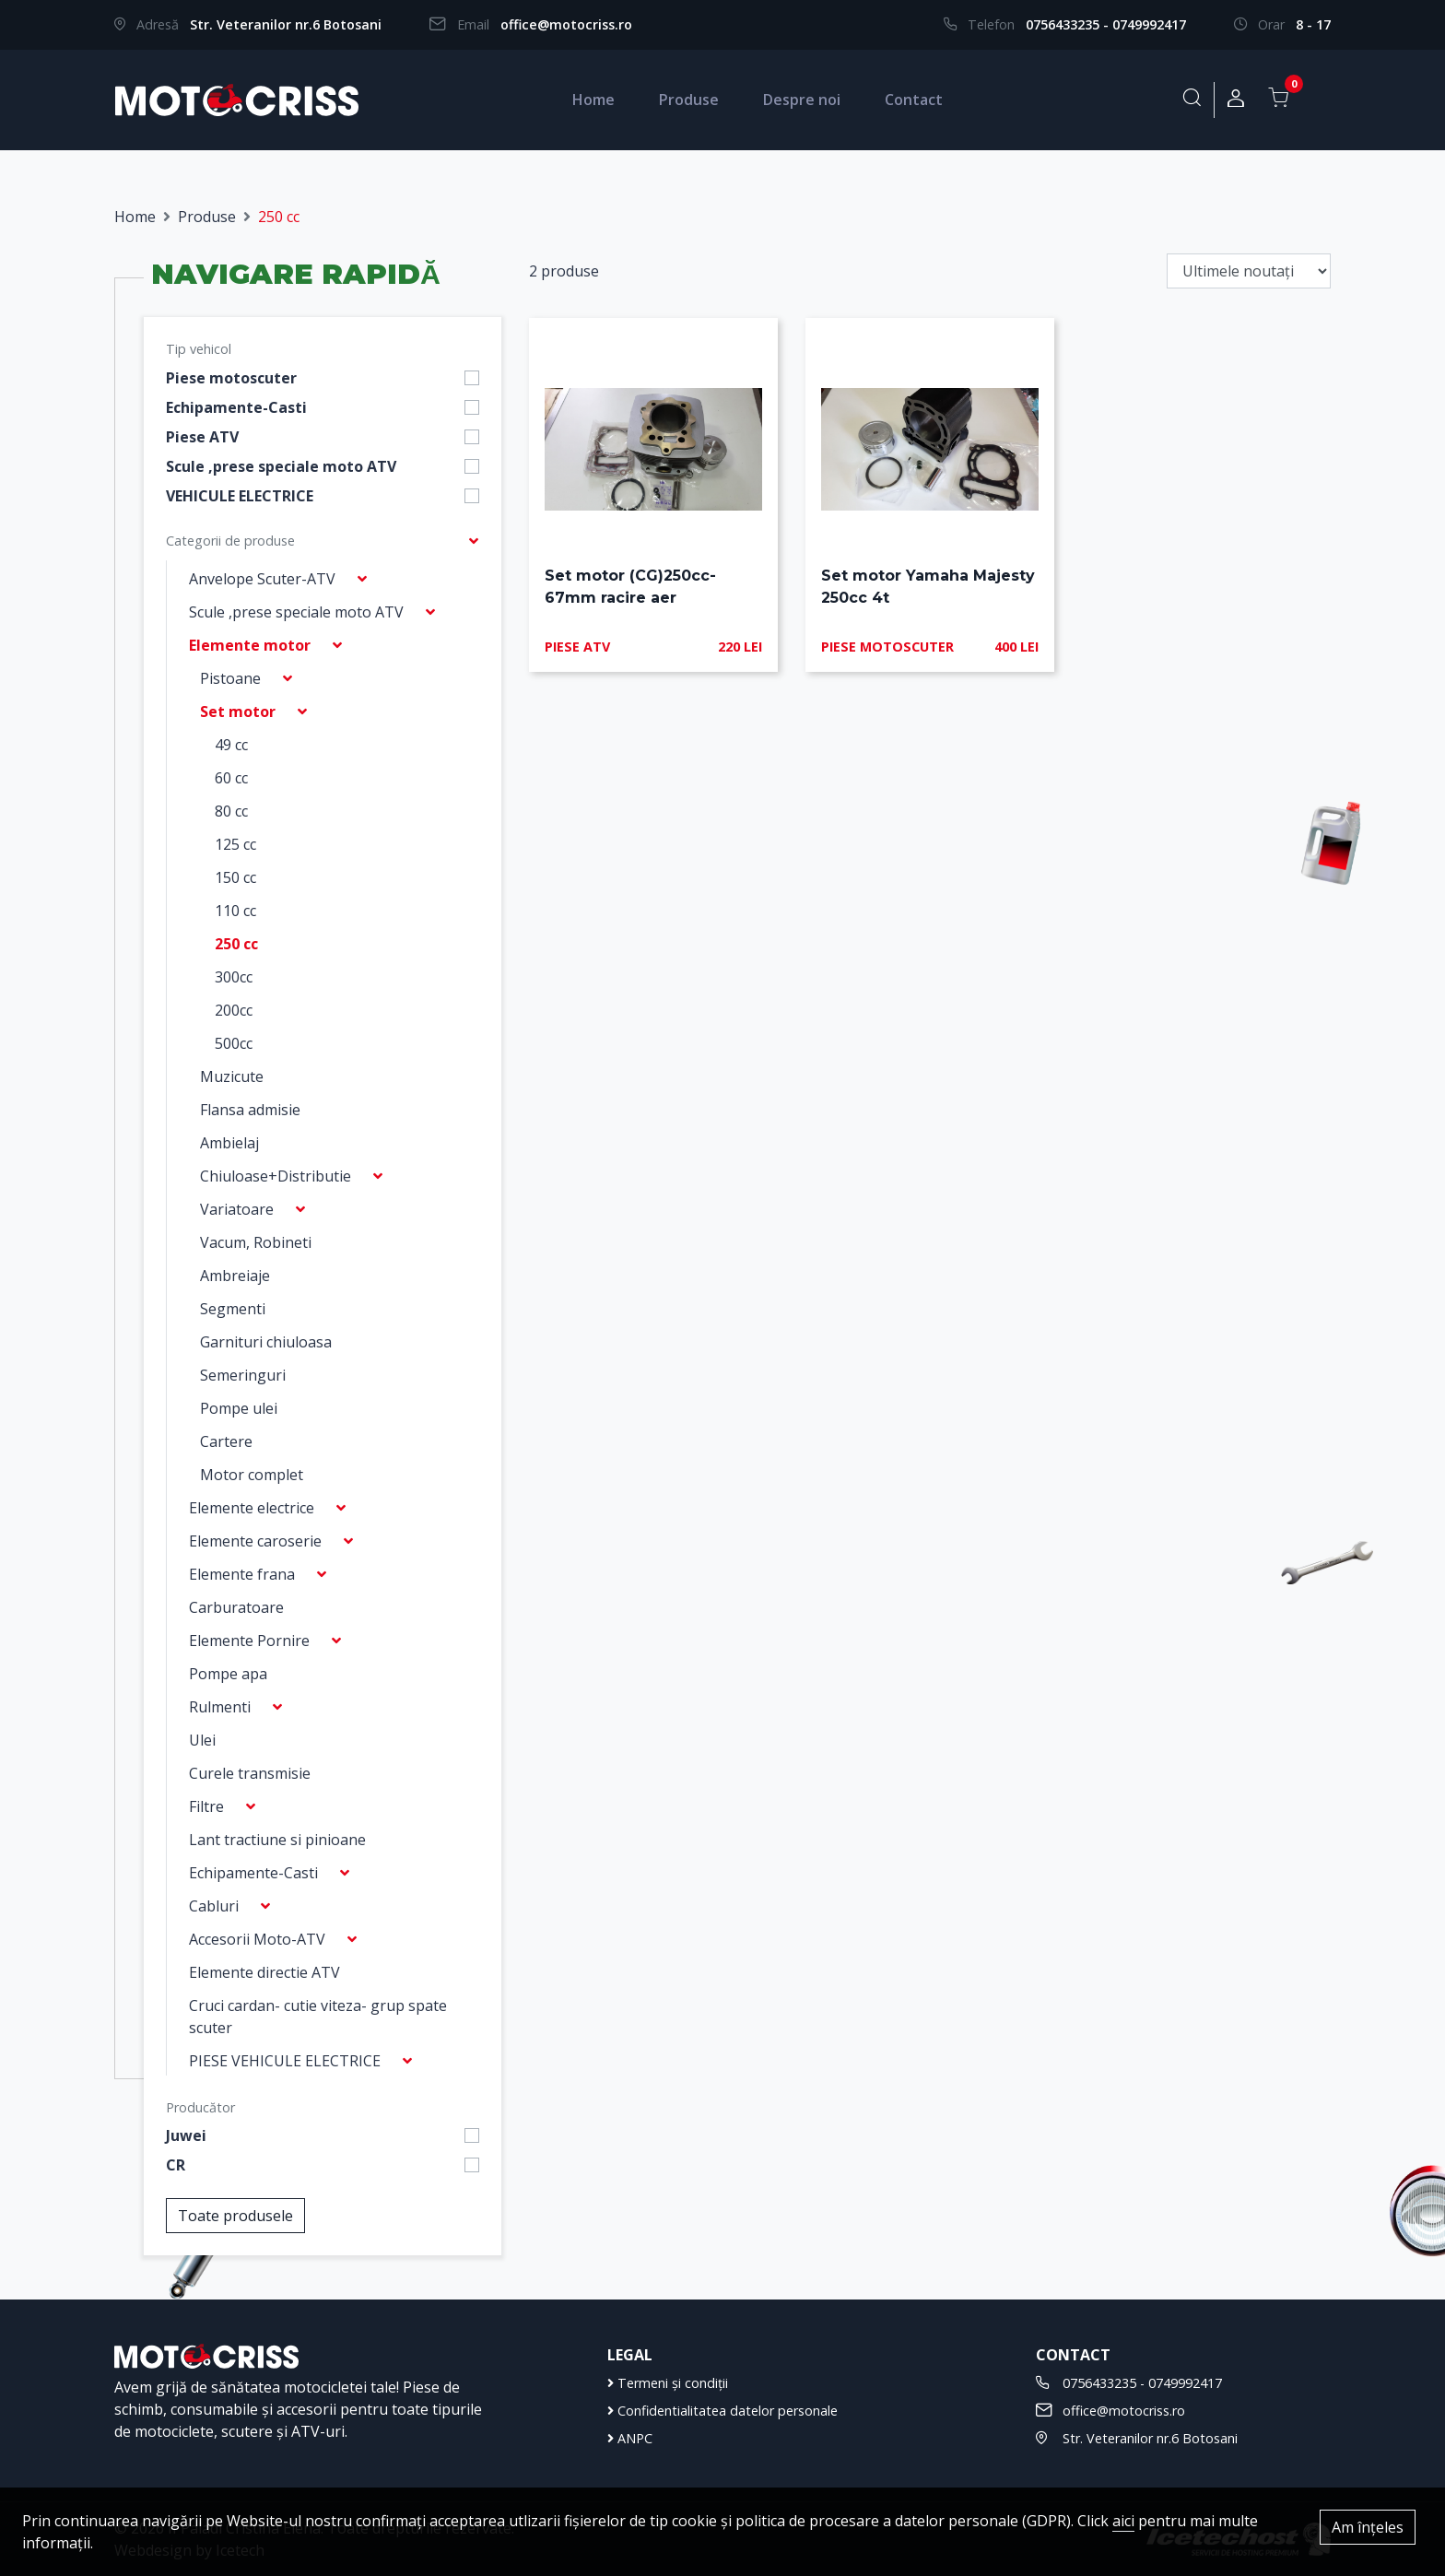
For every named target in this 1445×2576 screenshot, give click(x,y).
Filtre (206, 1806)
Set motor (238, 711)
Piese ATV (202, 437)
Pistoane (230, 678)
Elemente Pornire (249, 1640)
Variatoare (237, 1209)
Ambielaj (229, 1143)
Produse (689, 99)
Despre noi (801, 99)
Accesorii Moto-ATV (257, 1939)
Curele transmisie (250, 1773)
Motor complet (251, 1474)
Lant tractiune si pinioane (277, 1839)
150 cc (235, 877)
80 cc (231, 811)
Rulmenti (220, 1707)
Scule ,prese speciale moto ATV (281, 466)
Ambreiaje (235, 1275)
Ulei (202, 1740)
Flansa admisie (250, 1110)
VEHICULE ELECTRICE (239, 496)
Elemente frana (242, 1574)
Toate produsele (235, 2215)
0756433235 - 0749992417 (1106, 24)
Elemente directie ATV (264, 1972)
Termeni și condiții (667, 2383)
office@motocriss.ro (566, 24)
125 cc (235, 844)
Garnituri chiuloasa (266, 1342)
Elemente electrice (251, 1508)
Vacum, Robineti (255, 1242)
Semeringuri (243, 1375)
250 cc (236, 944)
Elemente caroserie (255, 1541)
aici (1123, 2521)
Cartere (226, 1441)
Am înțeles (1368, 2527)
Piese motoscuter (231, 378)
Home (593, 99)
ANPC (629, 2438)
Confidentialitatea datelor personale (722, 2410)
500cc (234, 1043)
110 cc (235, 910)
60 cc (231, 778)
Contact (914, 99)
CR (175, 2165)
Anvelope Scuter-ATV (262, 579)
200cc (234, 1010)
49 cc (231, 745)
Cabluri (214, 1906)
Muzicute (232, 1076)
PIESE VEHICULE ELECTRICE (285, 2061)
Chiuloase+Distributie (275, 1176)
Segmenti (232, 1309)
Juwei (186, 2135)
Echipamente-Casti (236, 407)
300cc (234, 977)
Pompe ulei (238, 1408)
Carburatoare (236, 1607)
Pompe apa (228, 1674)
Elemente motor (250, 645)
